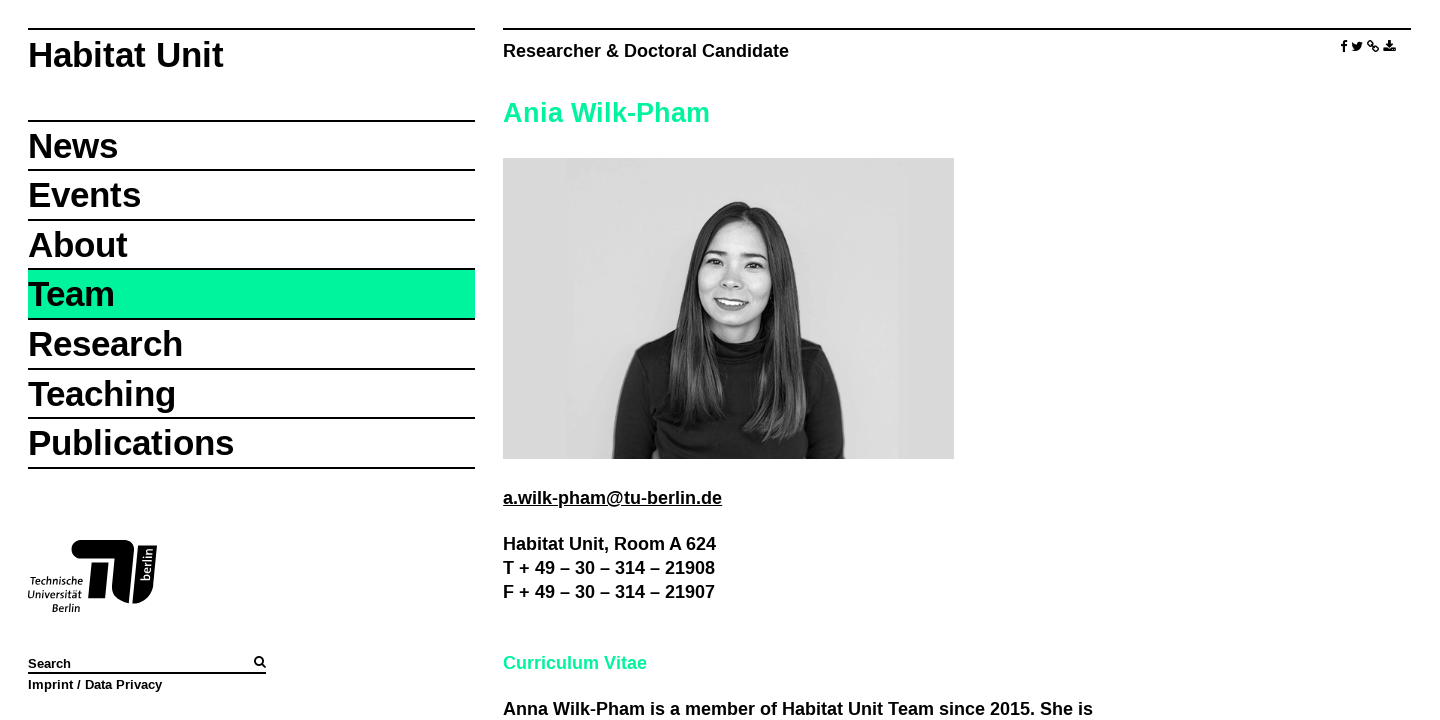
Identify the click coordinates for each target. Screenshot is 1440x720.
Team (71, 293)
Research (105, 343)
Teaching (102, 393)
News (73, 145)
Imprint (50, 684)
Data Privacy (123, 684)
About (78, 244)
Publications (131, 442)
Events (84, 194)
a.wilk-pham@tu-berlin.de (612, 497)
